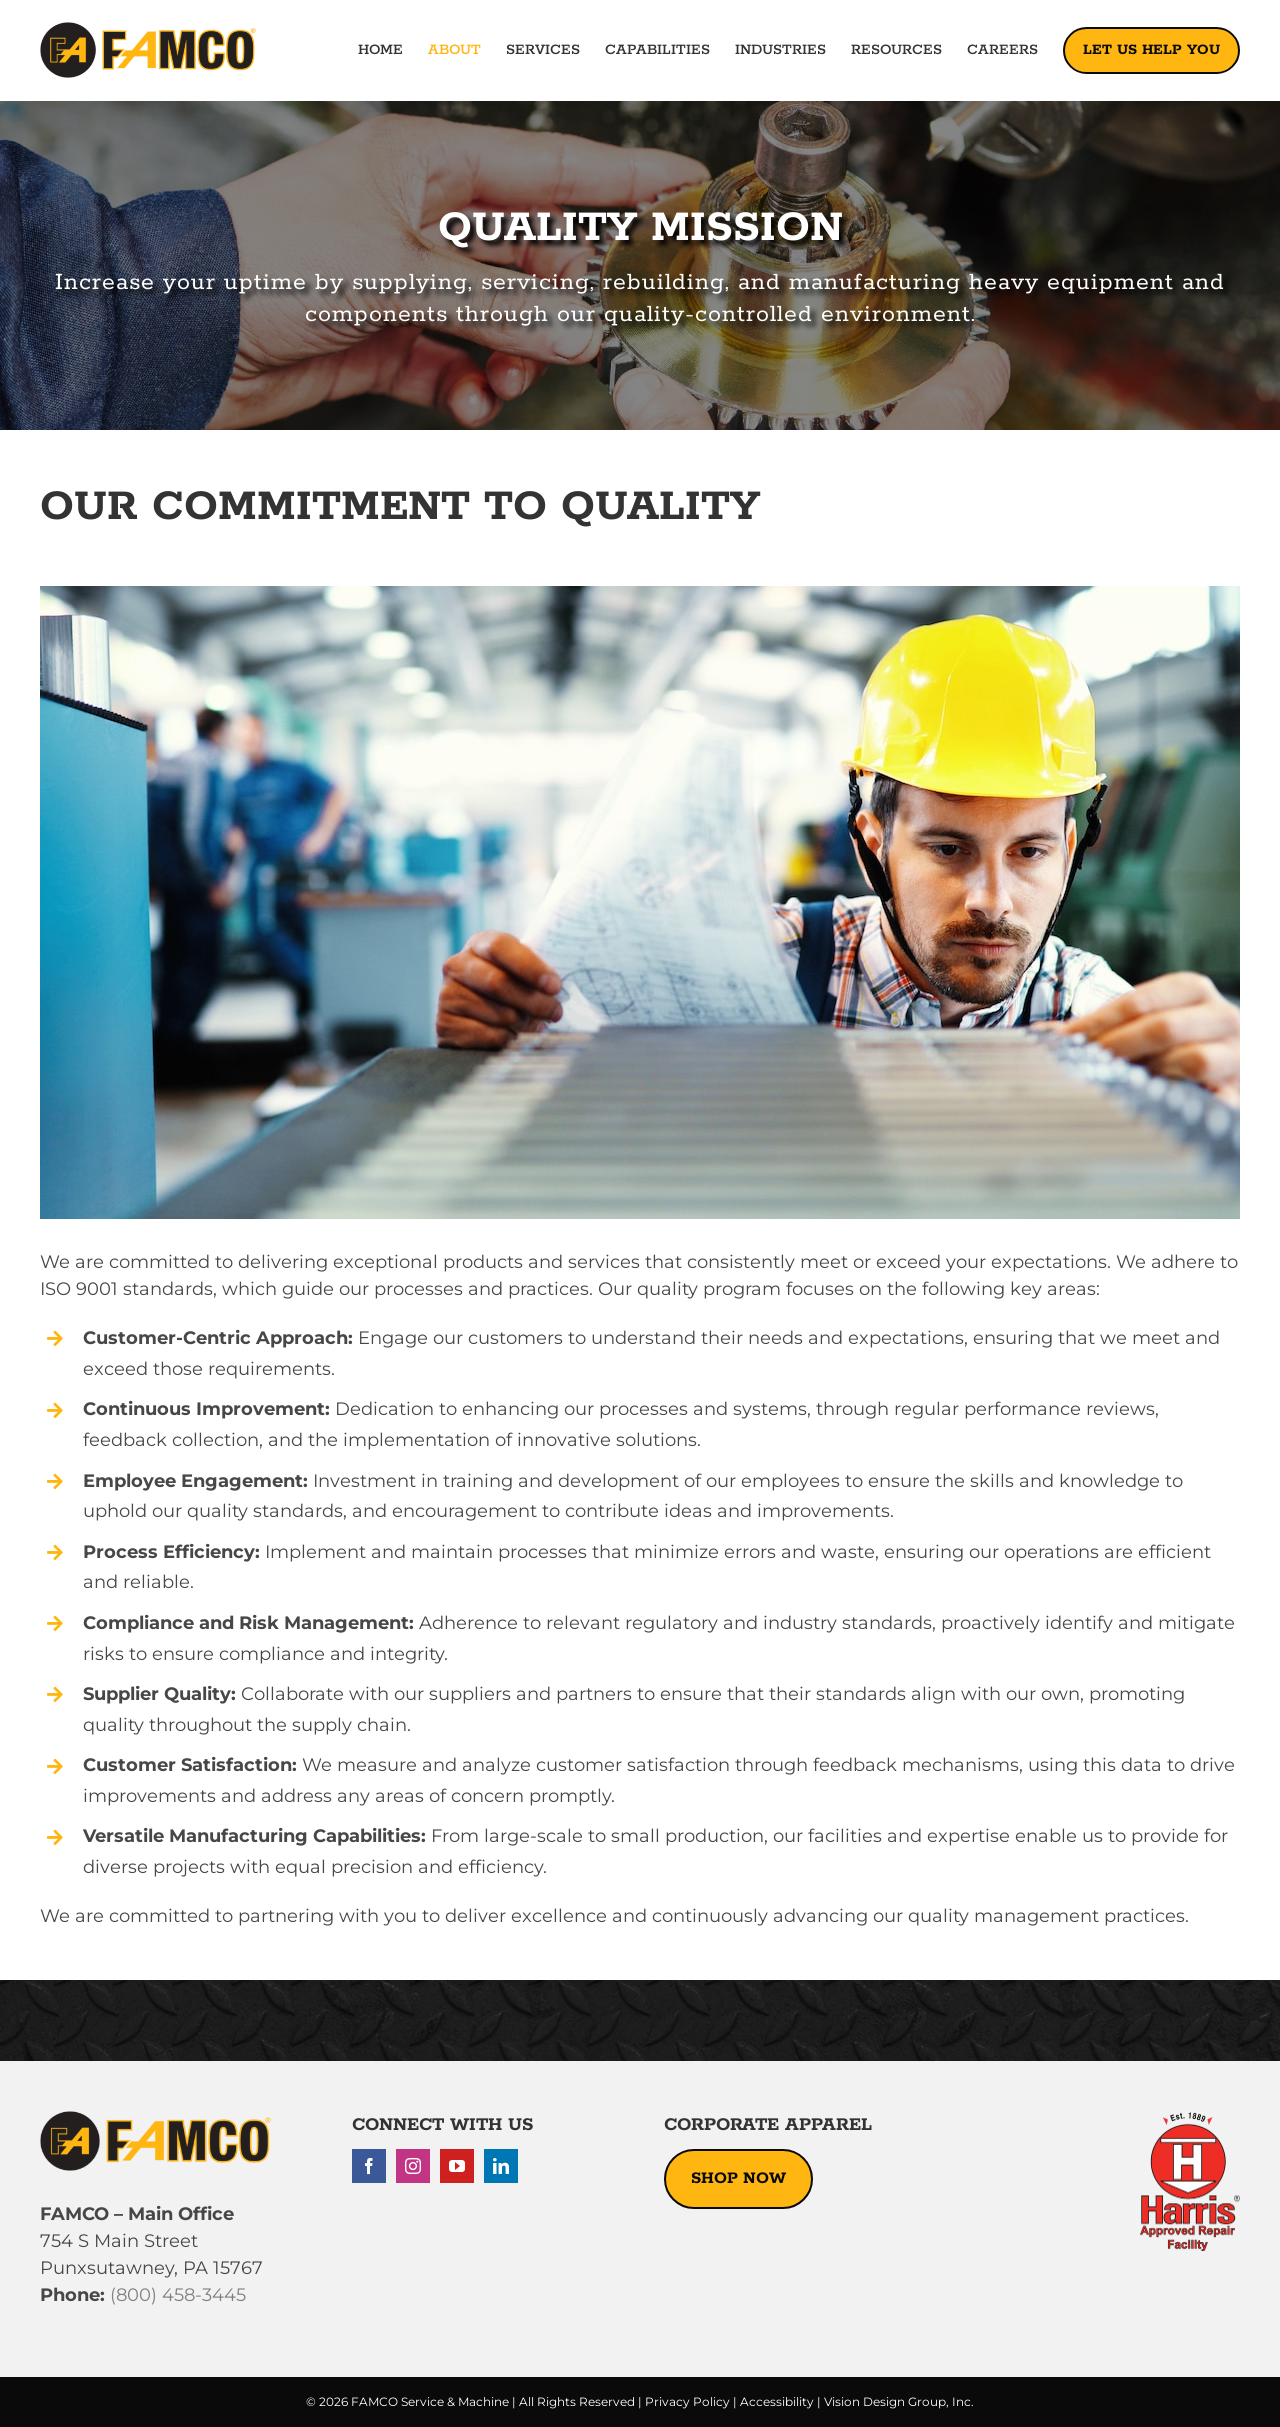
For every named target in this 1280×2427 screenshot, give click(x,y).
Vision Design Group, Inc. (899, 2401)
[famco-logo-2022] (148, 31)
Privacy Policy (687, 2401)
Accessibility (777, 2401)
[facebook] (369, 2166)
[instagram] (413, 2166)
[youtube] (457, 2166)
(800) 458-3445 (175, 2295)
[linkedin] (501, 2166)
